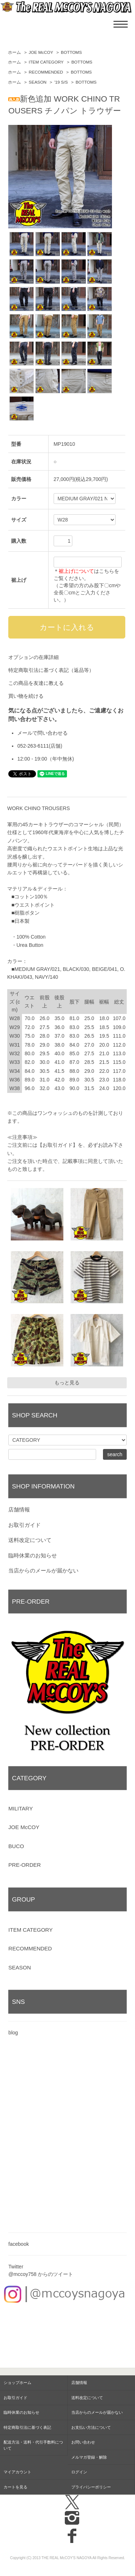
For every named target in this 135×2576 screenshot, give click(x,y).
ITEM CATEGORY (46, 62)
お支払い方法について (91, 2427)
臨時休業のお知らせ (32, 1555)
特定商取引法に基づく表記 (27, 2427)
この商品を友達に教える (36, 683)
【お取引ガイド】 (57, 1145)
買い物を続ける (26, 696)
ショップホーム (17, 2382)
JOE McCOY (41, 52)
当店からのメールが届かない (43, 1570)
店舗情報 (19, 1509)
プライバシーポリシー (91, 2487)
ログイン (79, 2472)
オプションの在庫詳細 (33, 657)
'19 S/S (61, 82)
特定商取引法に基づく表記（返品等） (51, 670)
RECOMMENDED (46, 72)
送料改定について (29, 1540)
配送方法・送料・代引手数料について (33, 2445)
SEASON (37, 82)
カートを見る (15, 2487)
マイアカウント (17, 2472)
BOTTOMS (71, 52)
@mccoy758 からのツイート (40, 2274)
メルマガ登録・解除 (89, 2457)
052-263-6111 (33, 746)
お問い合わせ (83, 2442)
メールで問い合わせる (42, 733)
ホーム (14, 52)
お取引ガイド (24, 1525)
